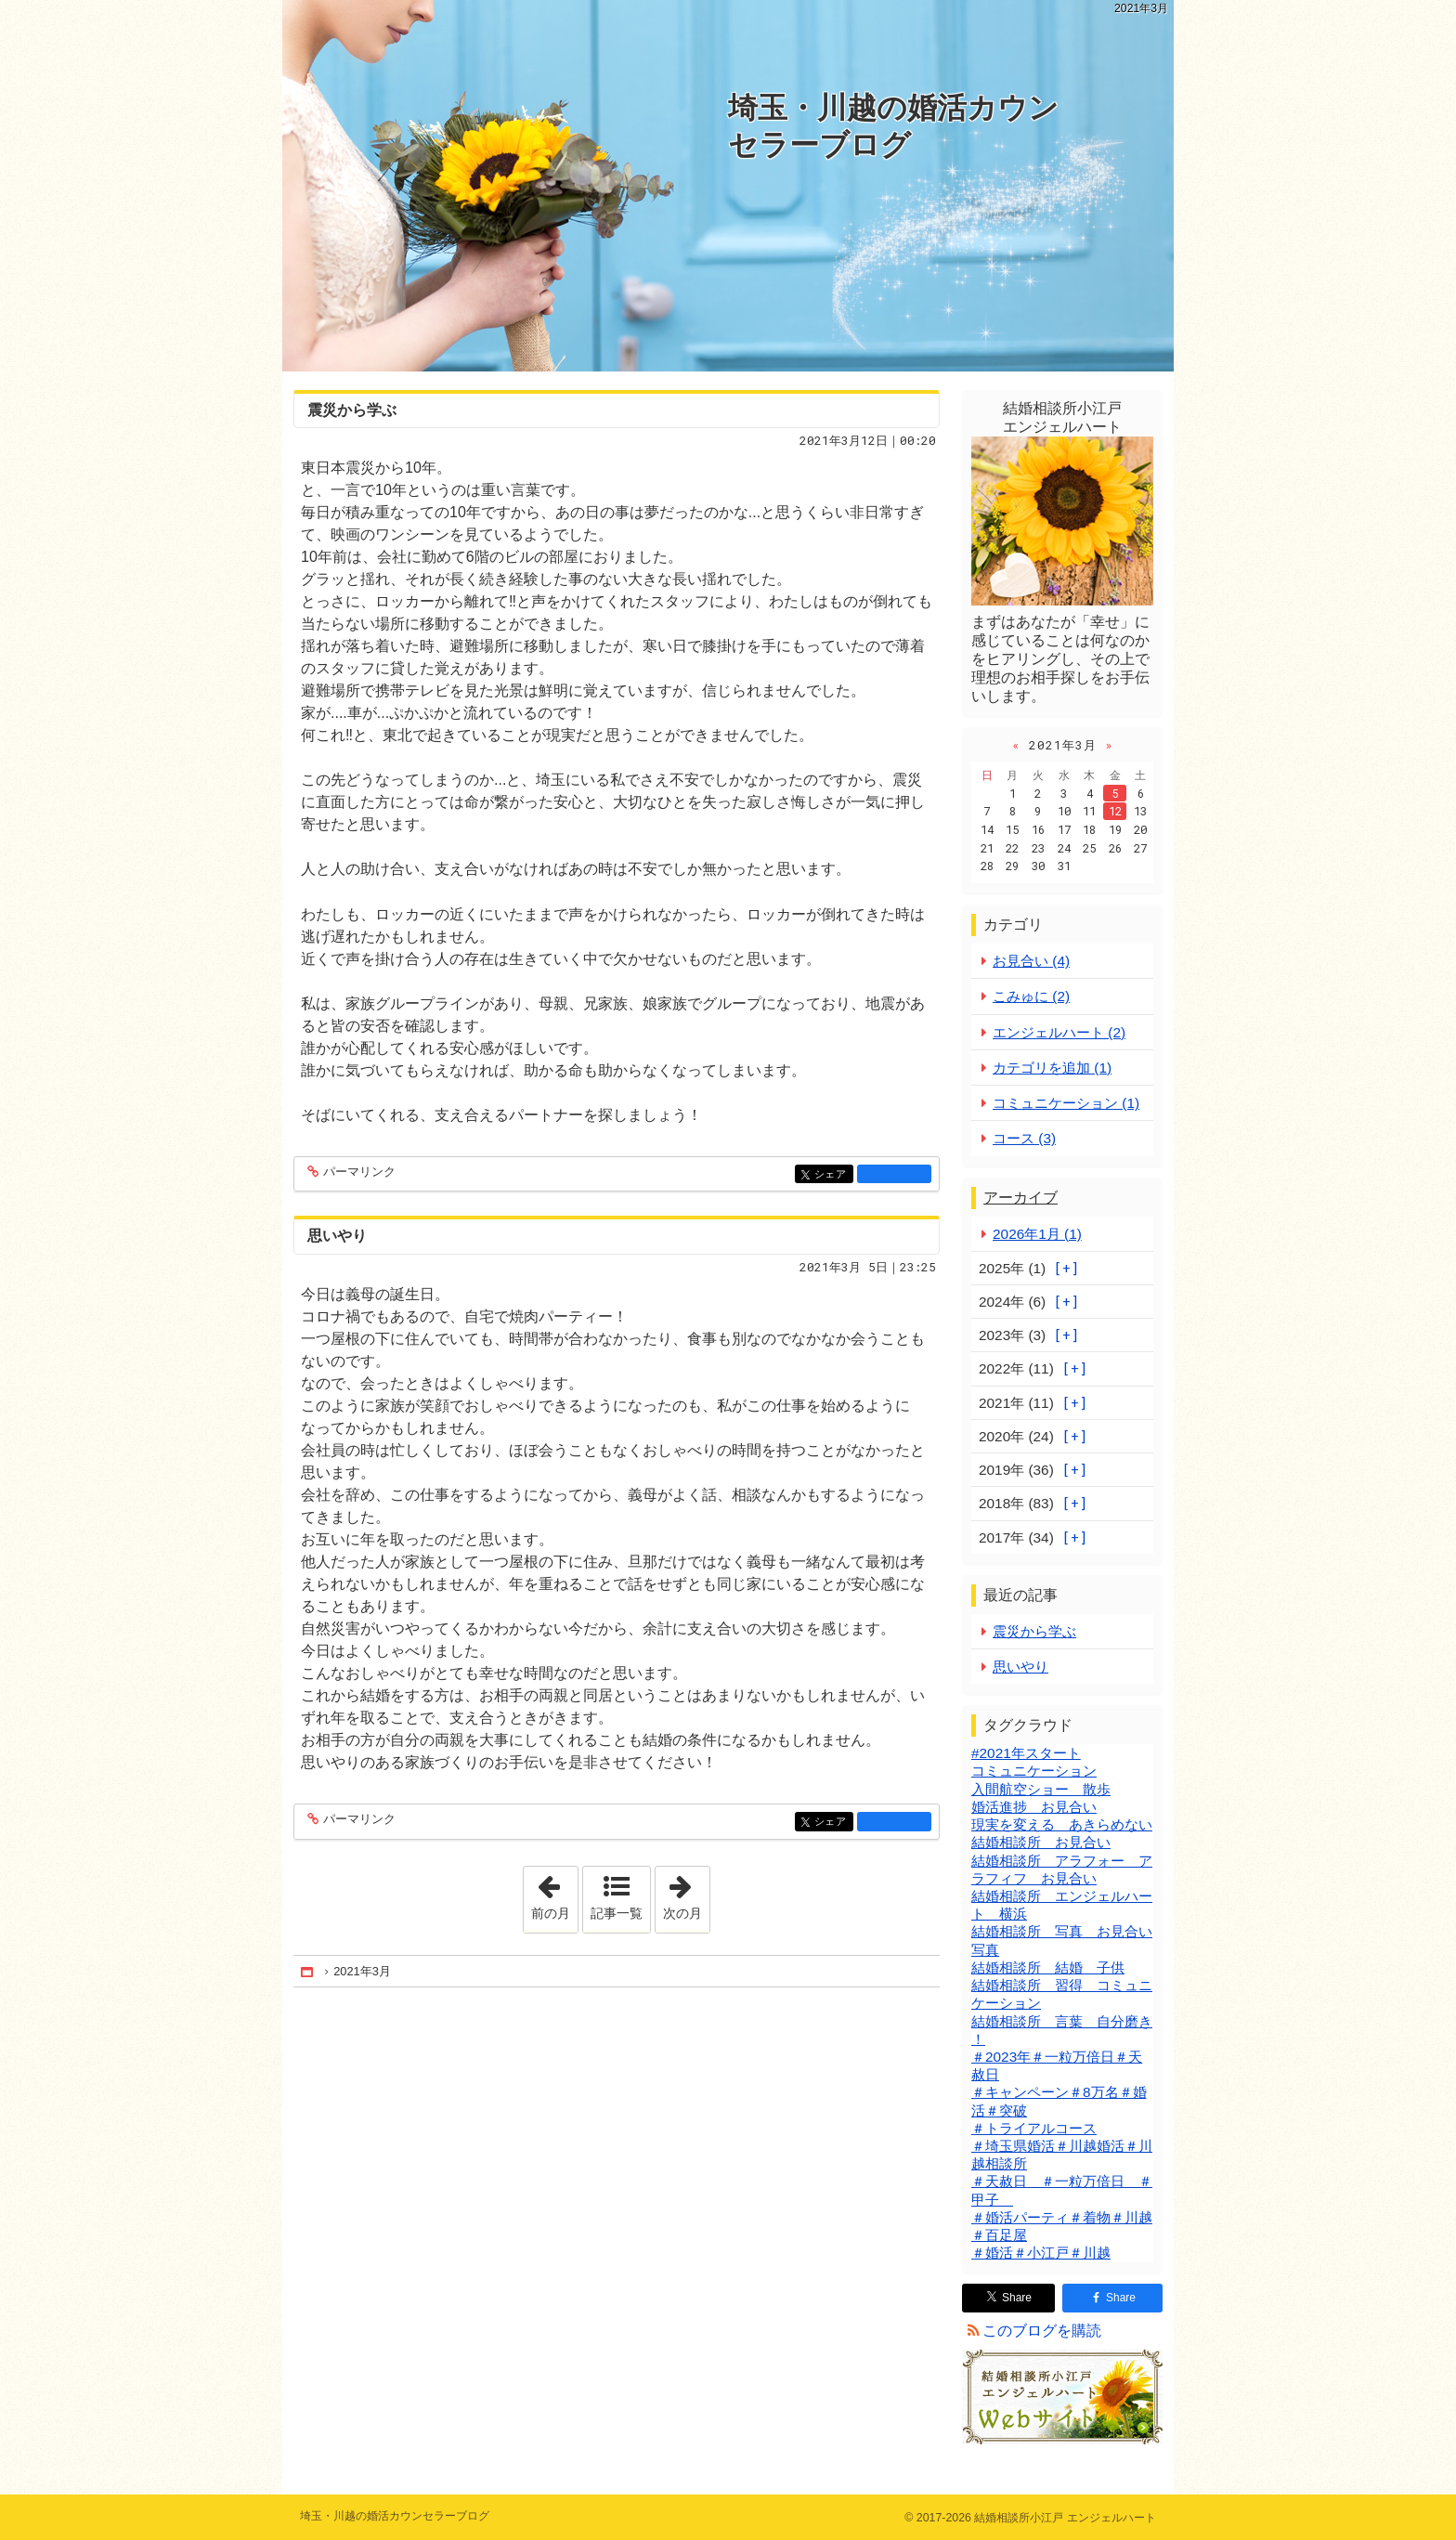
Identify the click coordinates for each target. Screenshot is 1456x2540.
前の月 (554, 1894)
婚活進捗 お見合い (1034, 1807)
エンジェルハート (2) (1059, 1032)
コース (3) (1024, 1138)
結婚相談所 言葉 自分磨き (1061, 2021)
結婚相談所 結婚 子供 (1047, 1967)
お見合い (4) (1031, 961)
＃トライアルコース (1034, 2128)
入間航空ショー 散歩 (1041, 1789)
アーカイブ (1020, 1197)
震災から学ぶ (351, 410)
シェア (832, 1175)
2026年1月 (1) (1037, 1234)
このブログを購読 (1041, 2330)
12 (1115, 810)
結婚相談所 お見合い (1041, 1842)
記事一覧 (617, 1913)
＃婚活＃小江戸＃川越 (1041, 2252)
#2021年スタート (1026, 1753)
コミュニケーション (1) (1066, 1103)
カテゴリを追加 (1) (1052, 1067)
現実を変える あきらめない (1061, 1824)
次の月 (686, 1894)
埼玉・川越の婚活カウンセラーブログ (893, 126)
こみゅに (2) (1031, 996)
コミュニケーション (1034, 1770)
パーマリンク (358, 1172)
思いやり (337, 1236)
